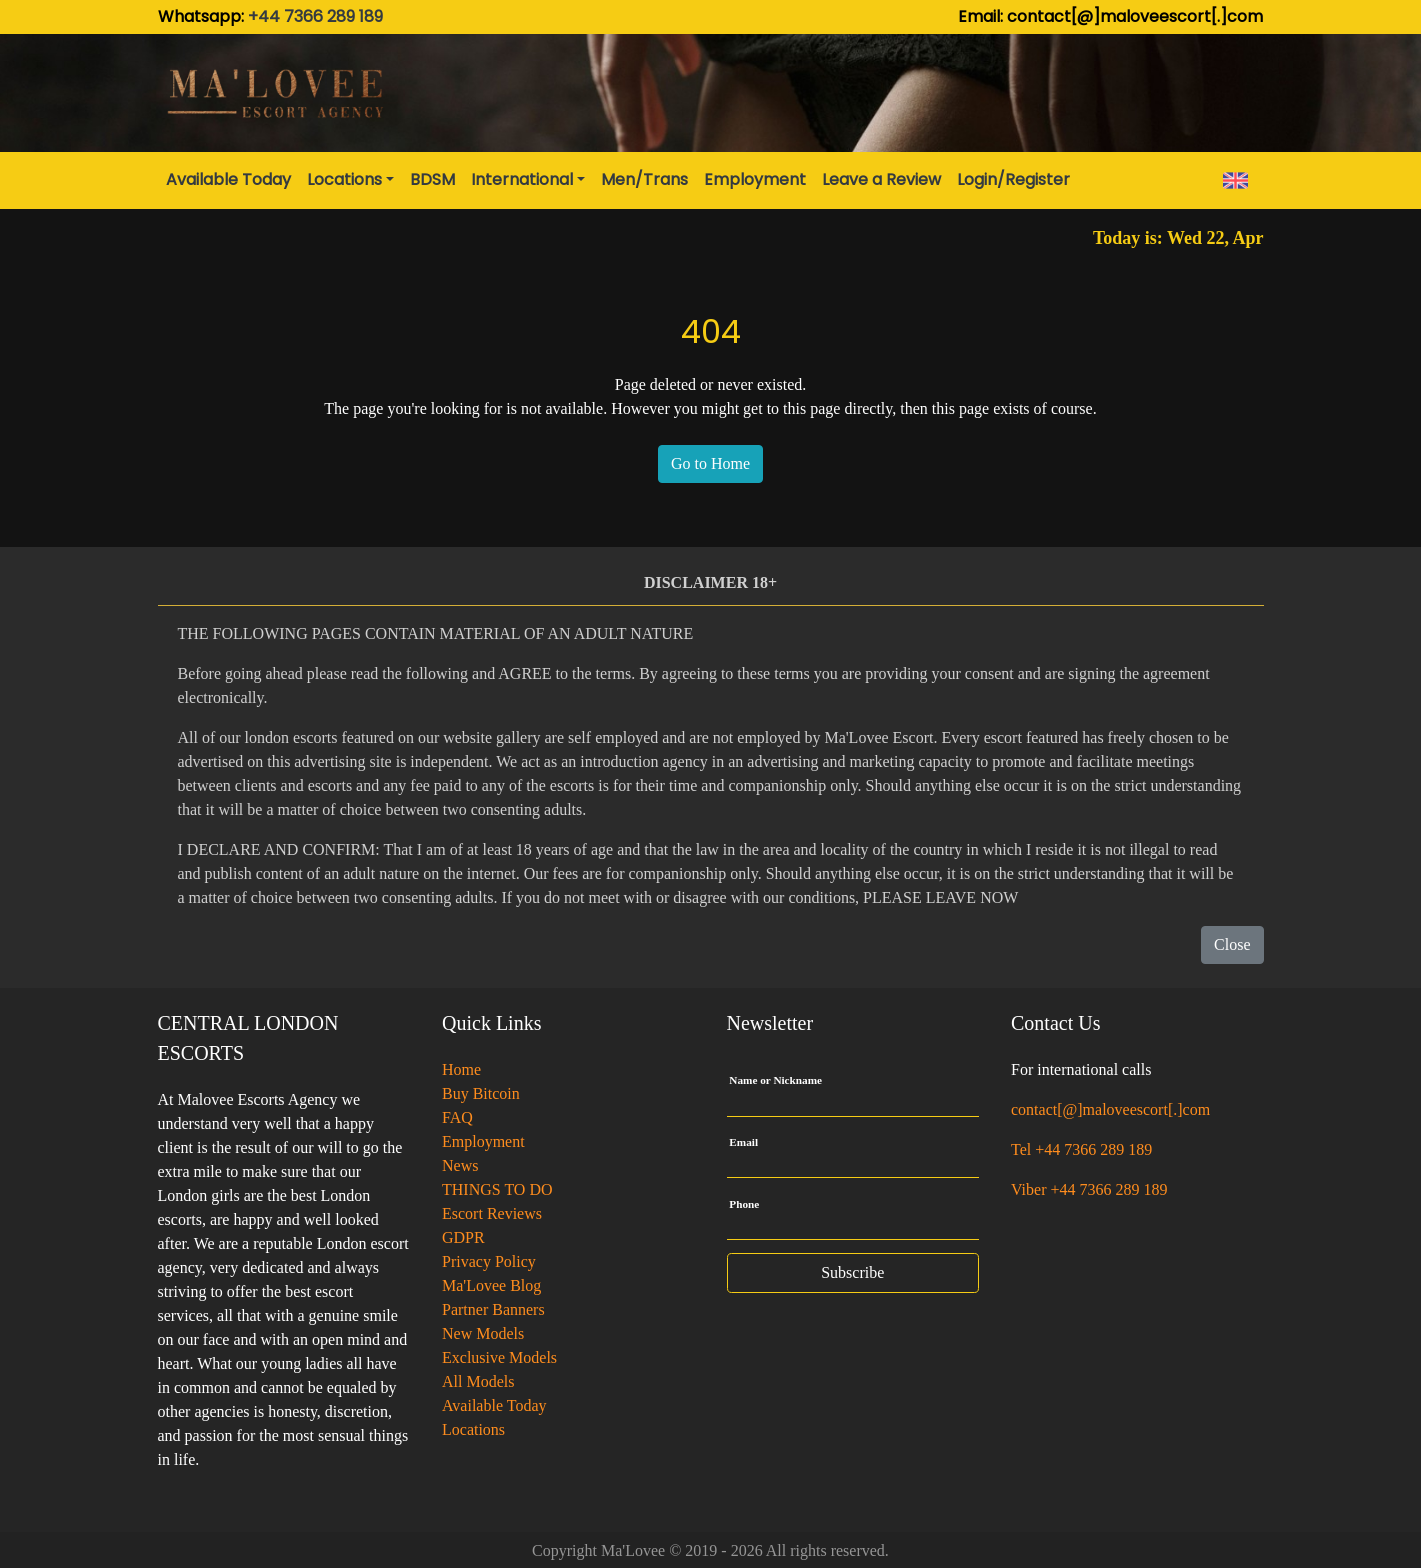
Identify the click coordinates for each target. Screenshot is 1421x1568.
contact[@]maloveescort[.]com (1110, 1109)
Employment (483, 1141)
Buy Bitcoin (481, 1093)
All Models (478, 1381)
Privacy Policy (489, 1261)
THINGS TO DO (497, 1189)
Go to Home (710, 463)
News (460, 1165)
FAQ (457, 1117)
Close (1232, 944)
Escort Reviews (492, 1213)
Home (461, 1069)
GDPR (463, 1237)
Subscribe (852, 1272)
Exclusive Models (499, 1357)
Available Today (494, 1405)
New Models (483, 1333)
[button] (350, 180)
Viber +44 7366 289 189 (1089, 1189)
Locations (473, 1429)
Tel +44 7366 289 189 (1081, 1149)
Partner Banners (493, 1309)
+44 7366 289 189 (315, 16)
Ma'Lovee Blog (491, 1285)
